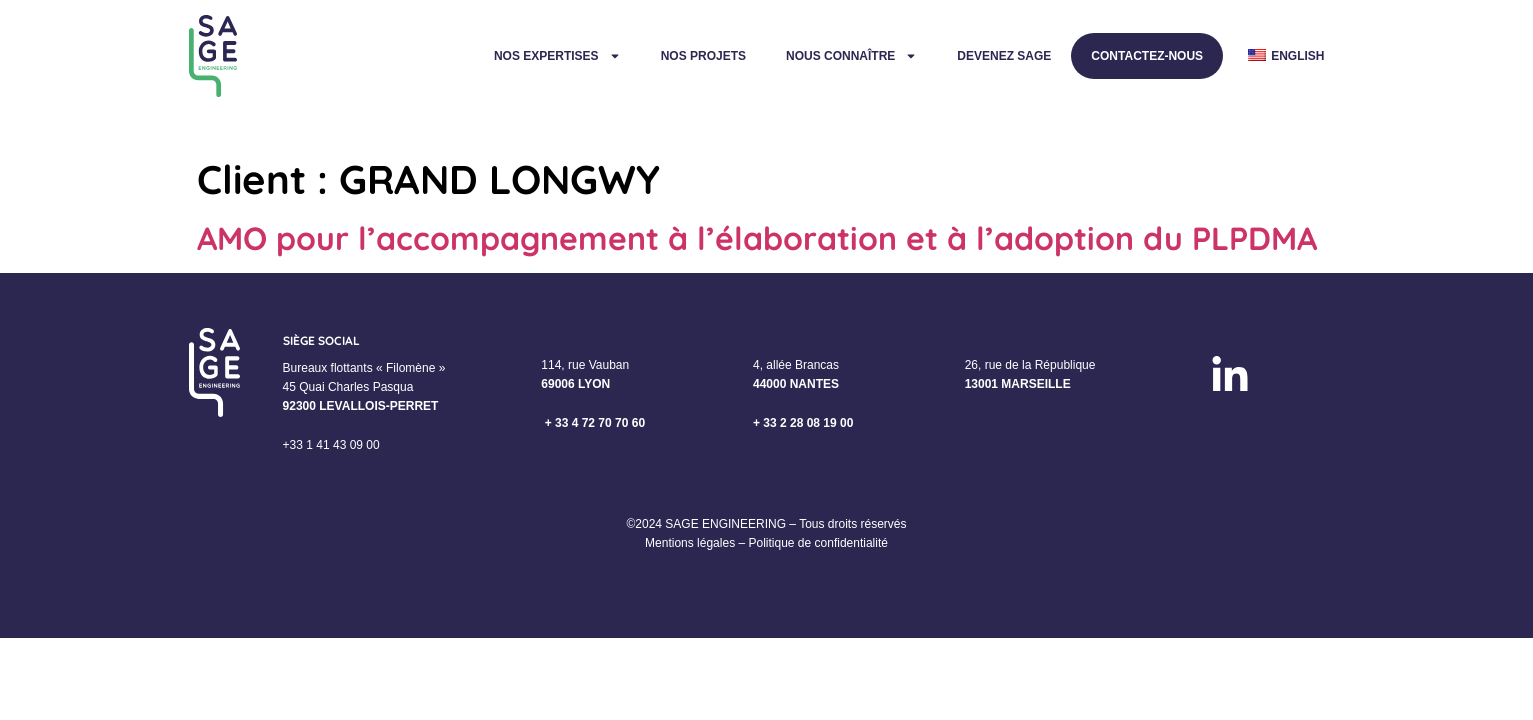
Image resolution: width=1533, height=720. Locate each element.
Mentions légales (690, 543)
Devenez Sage (1004, 56)
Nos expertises (557, 56)
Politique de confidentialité (817, 543)
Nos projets (703, 56)
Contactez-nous (1147, 56)
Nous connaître (851, 56)
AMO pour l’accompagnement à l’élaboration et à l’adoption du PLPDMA (757, 238)
